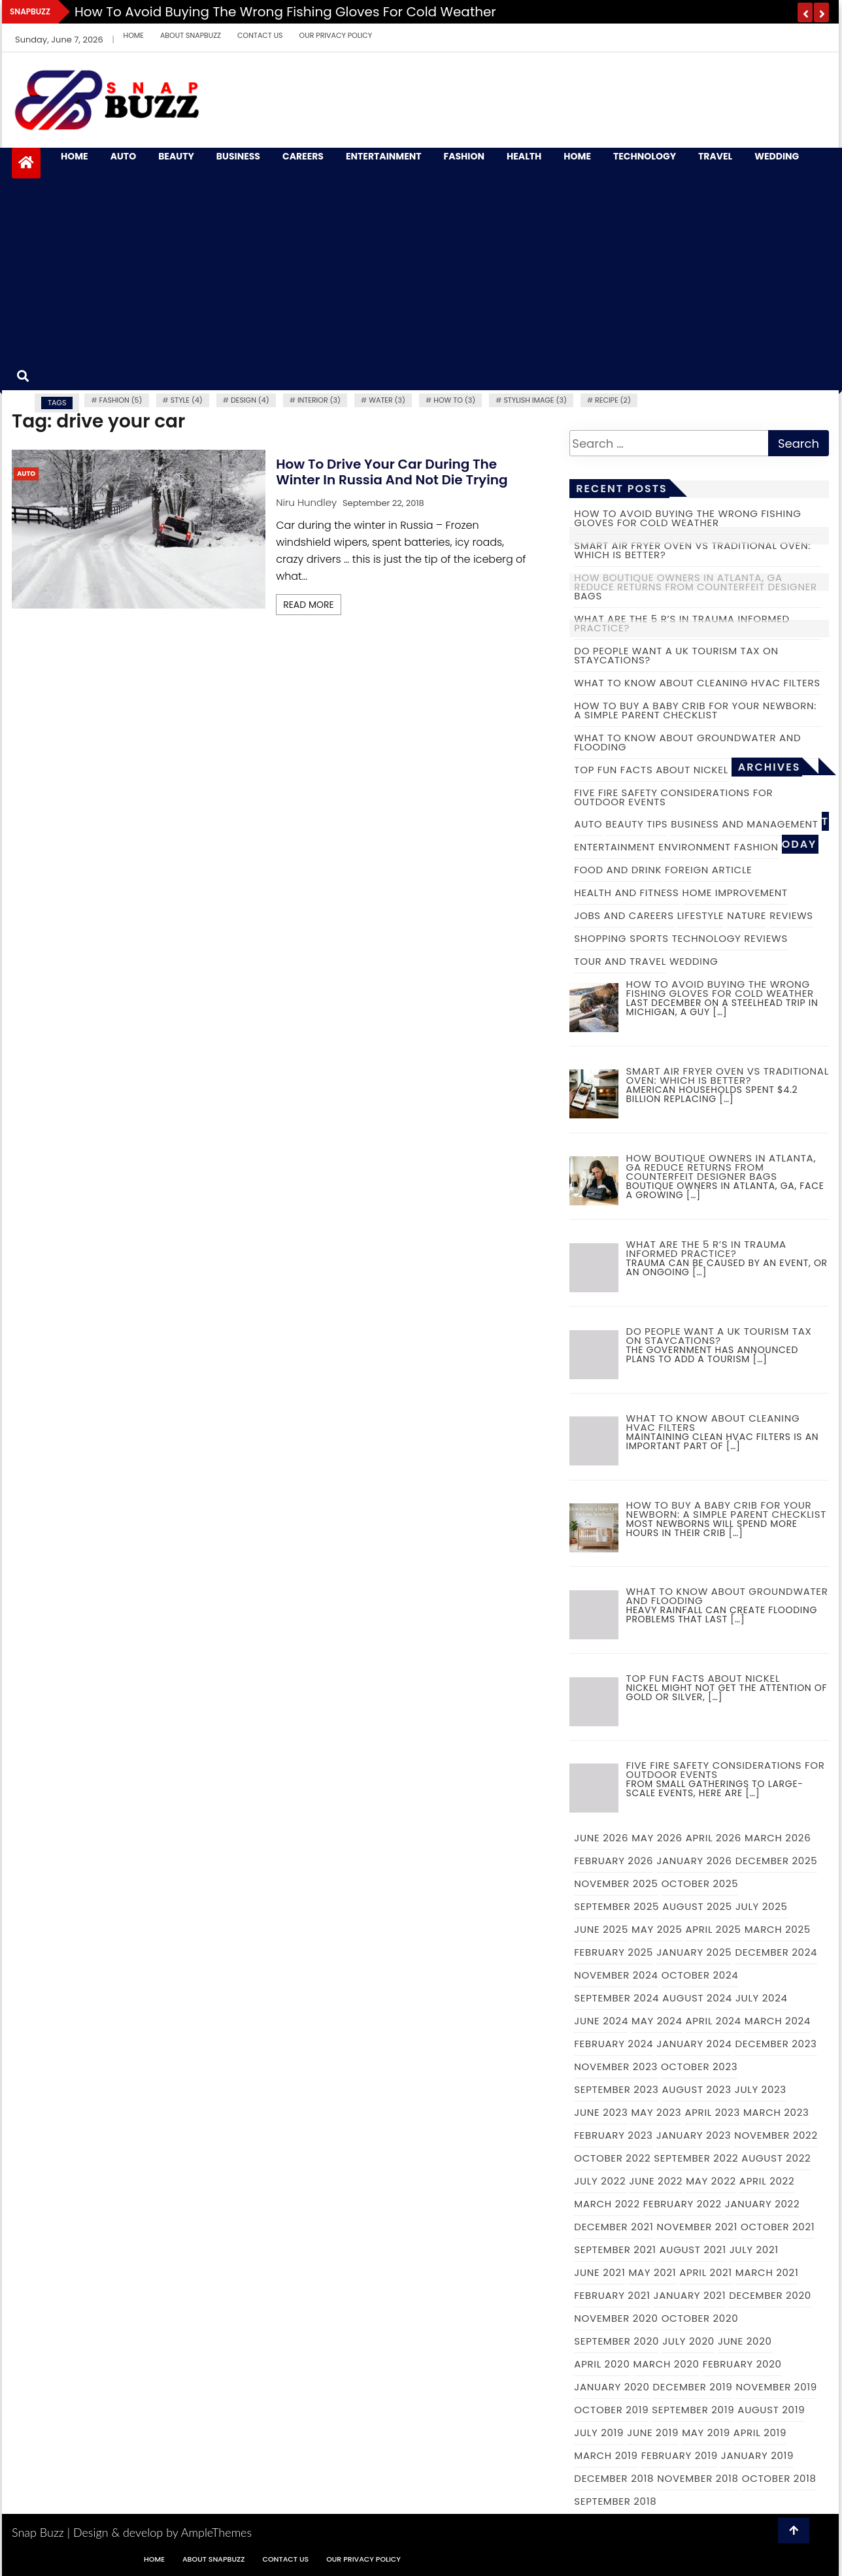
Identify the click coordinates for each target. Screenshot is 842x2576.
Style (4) (187, 400)
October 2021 (778, 2226)
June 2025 (601, 1929)
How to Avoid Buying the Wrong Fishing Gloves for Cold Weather (285, 12)
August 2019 (771, 2410)
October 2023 (699, 2066)
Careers (303, 156)
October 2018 (779, 2478)
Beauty (176, 156)
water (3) (387, 400)
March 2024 (778, 2021)
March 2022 (606, 2204)
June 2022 (655, 2181)
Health (524, 156)
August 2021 (693, 2249)
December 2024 (776, 1952)
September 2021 (615, 2249)
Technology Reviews (730, 938)
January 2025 (694, 1952)
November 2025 (616, 1883)
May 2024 (657, 2021)
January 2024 (694, 2043)
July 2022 (600, 2181)
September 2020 (616, 2341)
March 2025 (778, 1929)
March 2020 (666, 2364)
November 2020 (616, 2318)
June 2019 (653, 2432)
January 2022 (762, 2204)
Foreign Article (708, 870)
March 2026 (778, 1838)
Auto (123, 156)
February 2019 (679, 2455)
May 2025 (657, 1929)
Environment (694, 847)
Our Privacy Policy (336, 35)
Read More (308, 604)
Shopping (600, 938)
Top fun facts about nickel (651, 770)
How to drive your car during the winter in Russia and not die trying (391, 472)
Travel (715, 156)
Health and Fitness (626, 892)
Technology (644, 156)
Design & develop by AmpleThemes (162, 2532)
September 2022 (696, 2158)
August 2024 (697, 1998)
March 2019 (605, 2455)
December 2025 (776, 1860)
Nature (746, 915)
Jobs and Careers (623, 915)
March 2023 (776, 2112)
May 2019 (706, 2432)
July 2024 (761, 1998)
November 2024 (616, 1975)
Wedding (776, 156)
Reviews (791, 915)
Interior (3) (319, 400)
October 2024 (700, 1975)
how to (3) (454, 400)
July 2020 (688, 2341)
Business (238, 156)
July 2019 (599, 2432)
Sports (649, 938)
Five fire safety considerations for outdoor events (673, 797)
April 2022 (766, 2181)
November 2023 (616, 2066)
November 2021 (696, 2226)
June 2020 (745, 2341)
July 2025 (761, 1906)
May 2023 (656, 2112)
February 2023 (613, 2135)
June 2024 (601, 2021)
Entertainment (384, 156)
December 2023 (776, 2043)
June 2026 (601, 1838)
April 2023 (712, 2112)
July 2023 (760, 2089)
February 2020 (742, 2364)
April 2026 (713, 1838)
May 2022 (711, 2181)
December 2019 (693, 2387)
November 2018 (698, 2478)
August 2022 (776, 2158)
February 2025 (613, 1952)
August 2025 (697, 1906)
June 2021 (599, 2272)
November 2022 (776, 2135)
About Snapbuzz (190, 35)
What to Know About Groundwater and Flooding (687, 742)
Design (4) (250, 400)
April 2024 (713, 2021)
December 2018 (614, 2478)
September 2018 (615, 2501)
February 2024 (613, 2043)
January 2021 (690, 2295)
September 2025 (616, 1906)
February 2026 (613, 1860)
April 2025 (713, 1929)
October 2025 (700, 1883)
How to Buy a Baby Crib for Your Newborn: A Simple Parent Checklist (695, 710)
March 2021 (767, 2272)
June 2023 (601, 2112)
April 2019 (759, 2432)
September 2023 (616, 2089)
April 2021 (705, 2272)
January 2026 (694, 1860)
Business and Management (744, 824)
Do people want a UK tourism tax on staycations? (676, 655)
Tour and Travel (620, 961)
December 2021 (613, 2226)
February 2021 (612, 2295)
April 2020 (602, 2364)
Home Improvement (735, 892)
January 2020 (611, 2387)
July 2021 (754, 2249)
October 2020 (700, 2318)
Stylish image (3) (535, 400)
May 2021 (652, 2272)
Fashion (464, 156)
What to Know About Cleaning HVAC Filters (697, 683)
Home (134, 35)
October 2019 (611, 2410)
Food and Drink (618, 870)
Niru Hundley (306, 502)
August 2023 (697, 2089)
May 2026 (657, 1838)
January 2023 (694, 2135)
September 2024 (616, 1998)
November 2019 (776, 2387)
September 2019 (693, 2410)
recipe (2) (613, 400)
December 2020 (770, 2295)
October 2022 (612, 2158)
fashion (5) (121, 400)
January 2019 (757, 2455)
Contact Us (260, 35)
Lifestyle (700, 915)
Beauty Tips (636, 824)
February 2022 (682, 2204)
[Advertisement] (436, 264)
